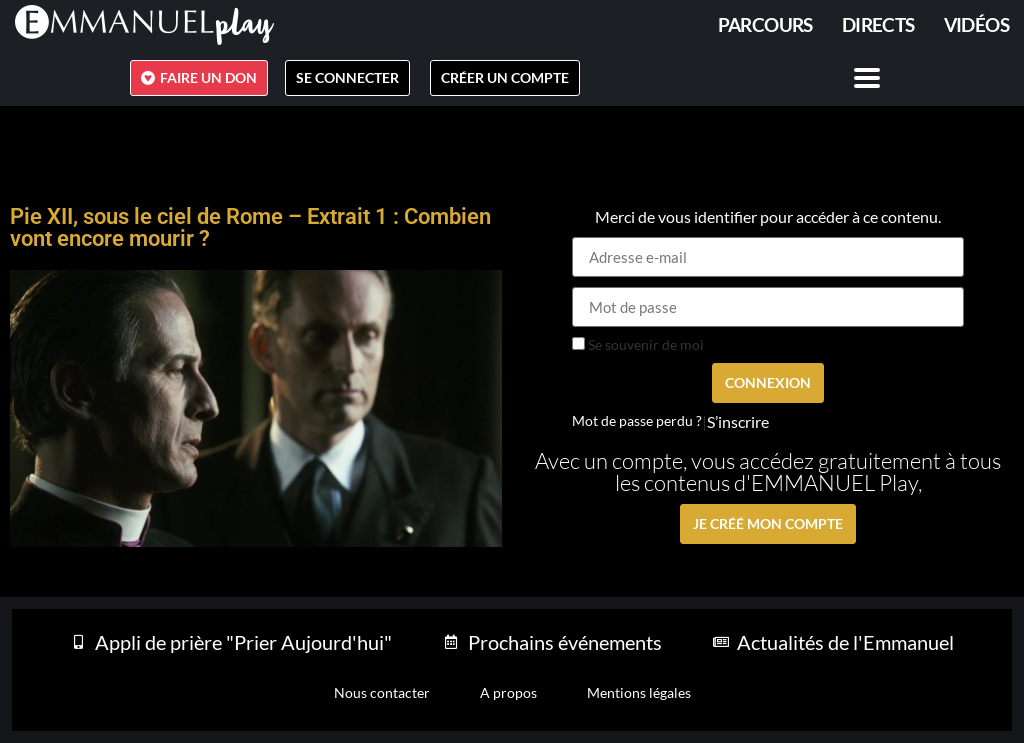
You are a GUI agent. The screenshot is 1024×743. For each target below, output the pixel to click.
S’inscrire (738, 422)
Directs (878, 24)
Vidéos (976, 24)
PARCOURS (765, 24)
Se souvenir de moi (638, 345)
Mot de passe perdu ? (637, 421)
